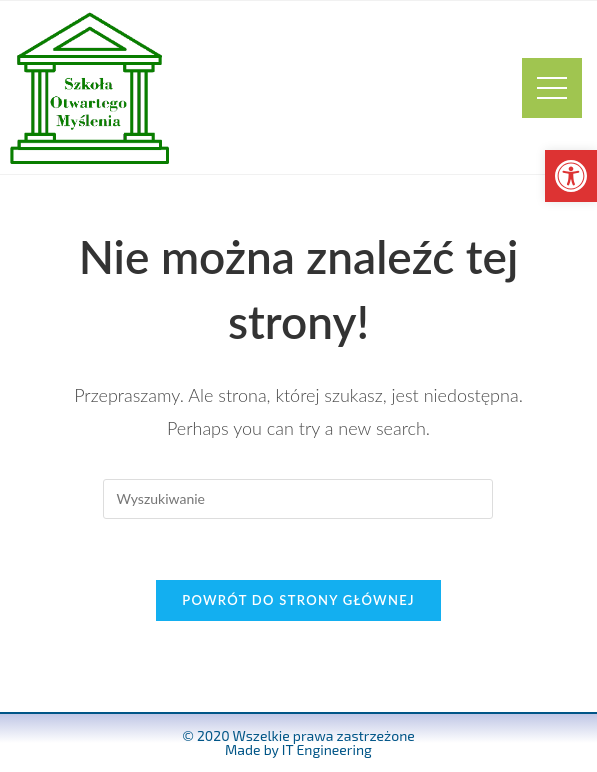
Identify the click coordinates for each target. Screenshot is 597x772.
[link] (571, 176)
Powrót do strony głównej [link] (298, 600)
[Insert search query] (298, 499)
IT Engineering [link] (327, 749)
